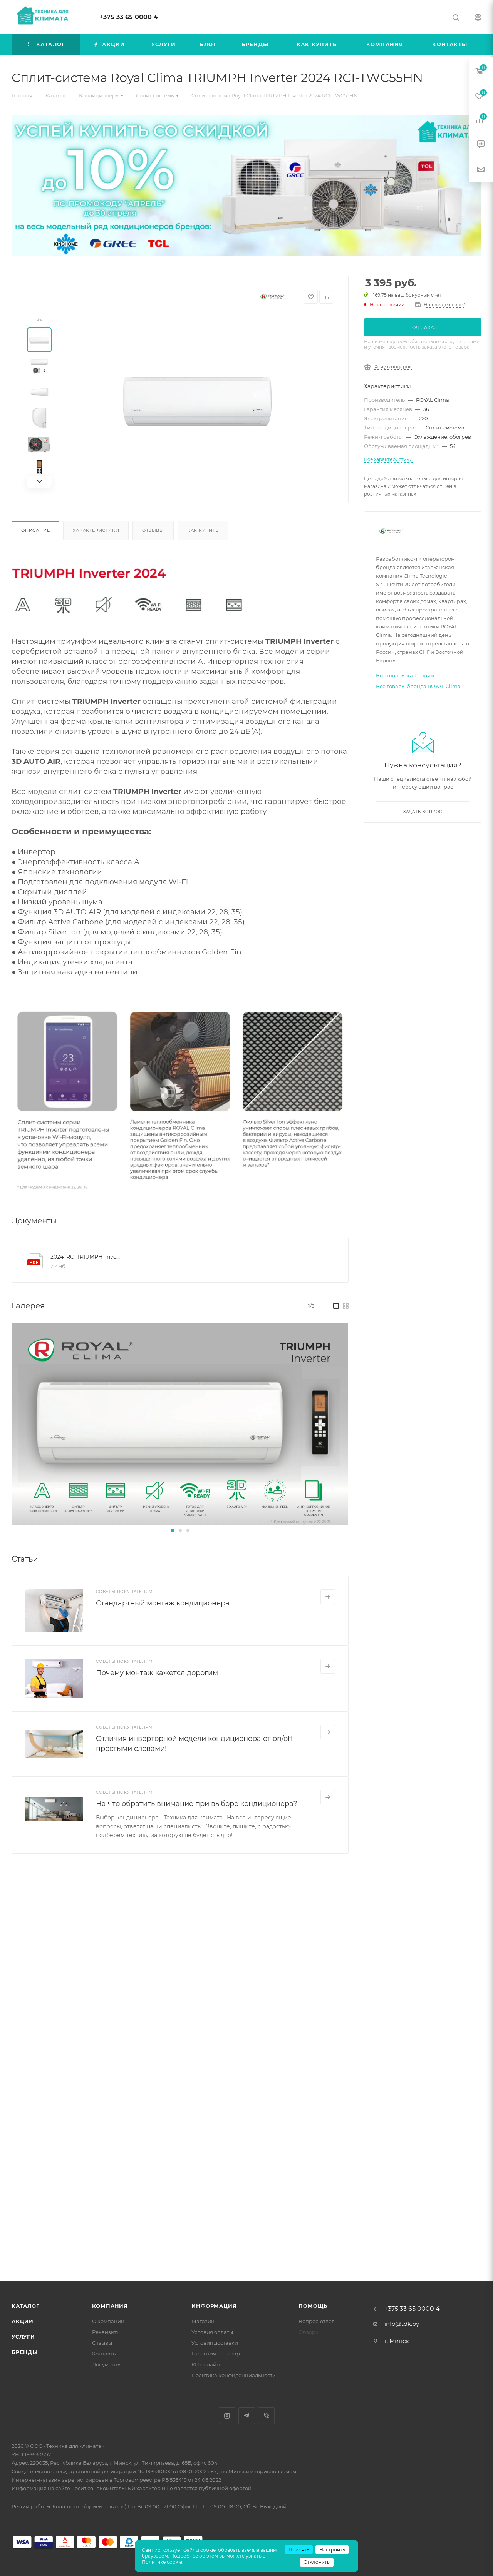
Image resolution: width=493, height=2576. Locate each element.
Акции (23, 2321)
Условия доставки (214, 2343)
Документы (106, 2364)
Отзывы (153, 530)
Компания (110, 2306)
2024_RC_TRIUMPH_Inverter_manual (85, 1256)
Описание (35, 530)
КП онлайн (205, 2364)
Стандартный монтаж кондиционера (163, 1603)
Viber (266, 2415)
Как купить (203, 530)
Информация (213, 2306)
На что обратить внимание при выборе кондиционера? (196, 1803)
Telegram (246, 2415)
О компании (108, 2321)
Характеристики (96, 530)
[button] (172, 1530)
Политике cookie (162, 2562)
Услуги (23, 2337)
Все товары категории (405, 675)
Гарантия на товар (215, 2353)
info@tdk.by (401, 2323)
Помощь (312, 2306)
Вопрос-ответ (316, 2321)
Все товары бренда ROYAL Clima (418, 686)
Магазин (203, 2321)
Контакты (104, 2353)
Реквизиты (106, 2332)
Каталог (26, 2306)
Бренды (25, 2352)
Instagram (227, 2415)
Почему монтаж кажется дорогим (157, 1673)
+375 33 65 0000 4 (128, 17)
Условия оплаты (212, 2332)
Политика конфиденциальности (233, 2375)
